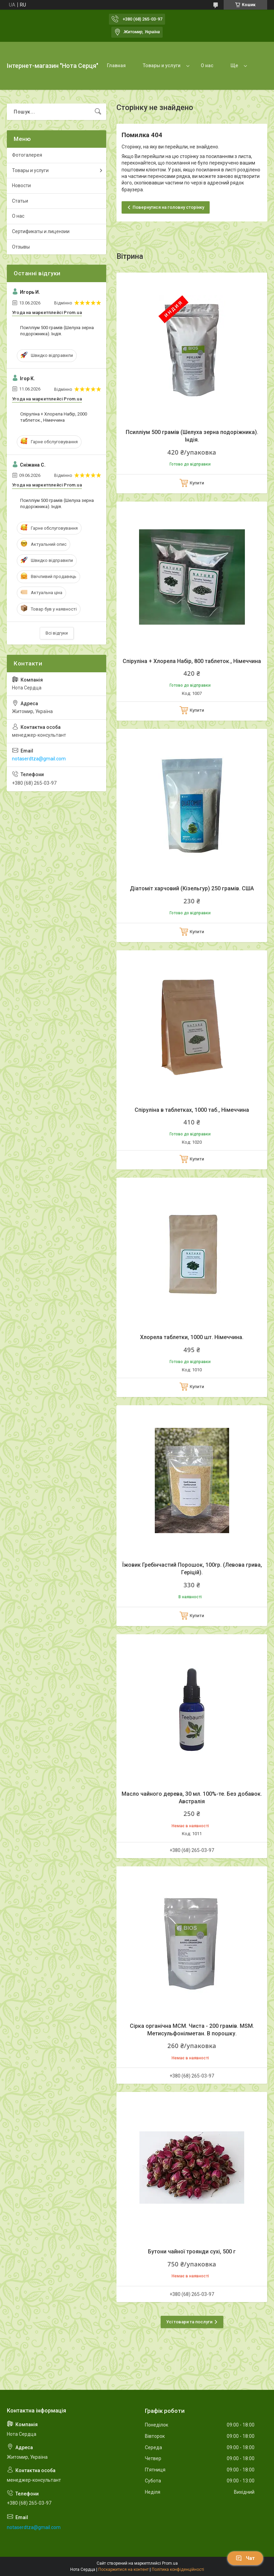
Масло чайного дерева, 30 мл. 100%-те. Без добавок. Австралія (192, 1798)
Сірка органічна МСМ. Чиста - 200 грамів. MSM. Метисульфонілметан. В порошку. (192, 2030)
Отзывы (21, 247)
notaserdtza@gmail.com (39, 758)
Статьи (20, 201)
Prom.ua (170, 2563)
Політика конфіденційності (178, 2569)
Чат (245, 2558)
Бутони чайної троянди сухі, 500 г (192, 2251)
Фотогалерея (27, 155)
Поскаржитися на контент (123, 2569)
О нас (207, 65)
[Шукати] (98, 112)
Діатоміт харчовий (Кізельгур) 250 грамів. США (192, 888)
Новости (21, 185)
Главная (116, 65)
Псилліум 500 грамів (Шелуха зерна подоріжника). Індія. (192, 436)
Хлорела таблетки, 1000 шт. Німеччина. (192, 1337)
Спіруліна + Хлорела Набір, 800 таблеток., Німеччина (192, 661)
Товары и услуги (161, 65)
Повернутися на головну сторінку (168, 207)
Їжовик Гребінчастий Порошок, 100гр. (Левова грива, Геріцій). (192, 1569)
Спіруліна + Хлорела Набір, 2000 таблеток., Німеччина (53, 417)
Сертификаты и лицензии (41, 231)
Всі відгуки (57, 633)
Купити (197, 482)
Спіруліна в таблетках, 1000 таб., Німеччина (192, 1110)
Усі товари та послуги (189, 2321)
